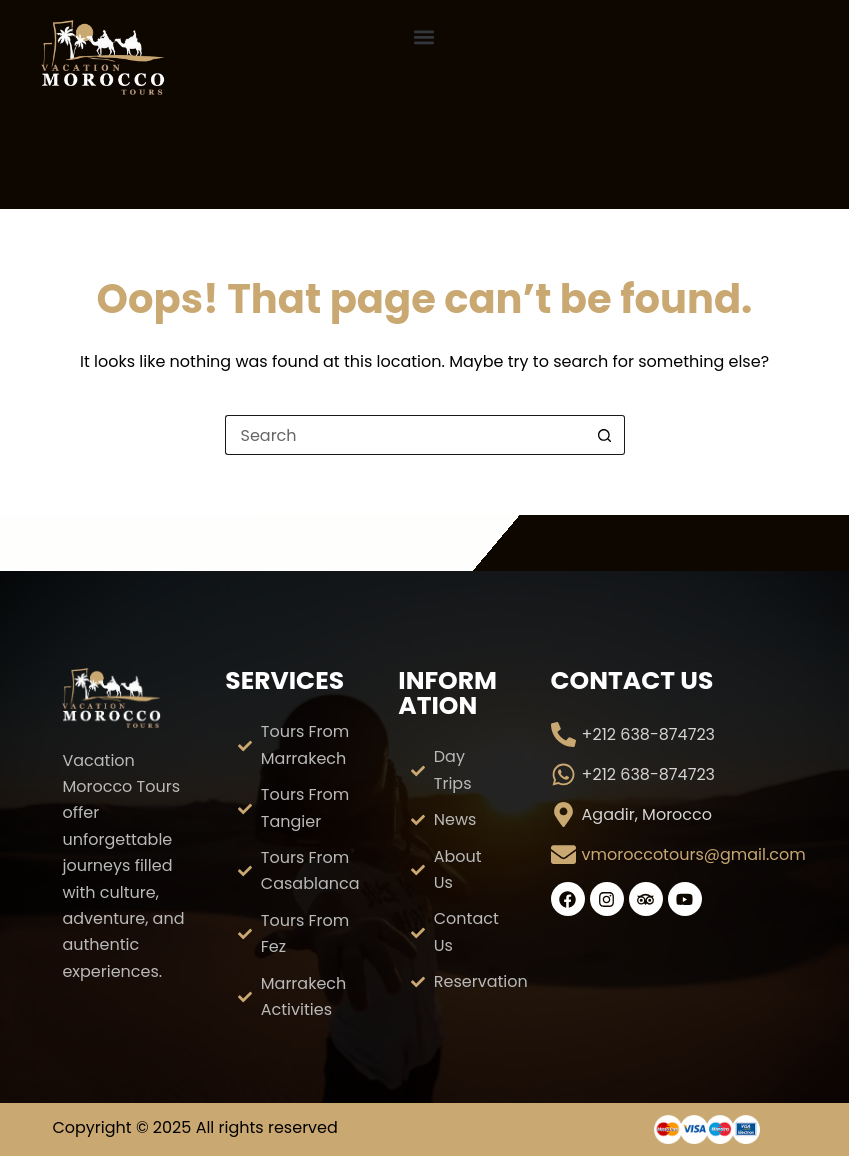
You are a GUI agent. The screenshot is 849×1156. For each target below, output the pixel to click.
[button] (424, 36)
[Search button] (605, 435)
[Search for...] (405, 435)
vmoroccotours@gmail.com (694, 854)
